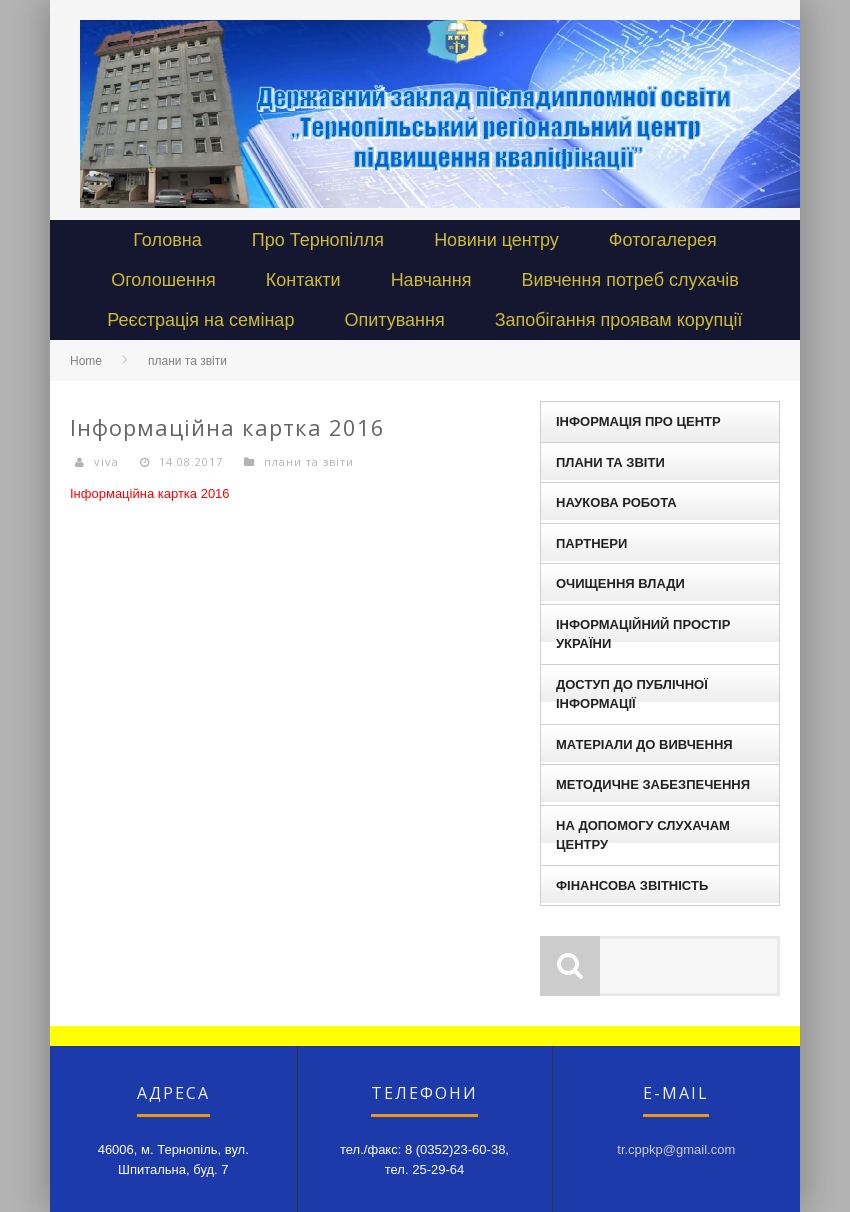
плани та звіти (187, 361)
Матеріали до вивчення (644, 744)
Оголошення (163, 280)
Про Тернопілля (318, 240)
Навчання (431, 280)
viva (106, 461)
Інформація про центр (638, 421)
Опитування (394, 320)
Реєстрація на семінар (200, 320)
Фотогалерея (663, 240)
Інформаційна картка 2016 (150, 493)
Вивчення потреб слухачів (629, 280)
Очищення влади (620, 583)
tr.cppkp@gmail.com (676, 1149)
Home (86, 361)
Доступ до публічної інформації (632, 694)
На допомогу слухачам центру (643, 835)
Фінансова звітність (632, 885)
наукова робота (616, 502)
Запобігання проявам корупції (619, 320)
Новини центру (496, 240)
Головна (167, 240)
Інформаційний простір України (643, 634)
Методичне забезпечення (653, 784)
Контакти (303, 280)
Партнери (591, 543)
